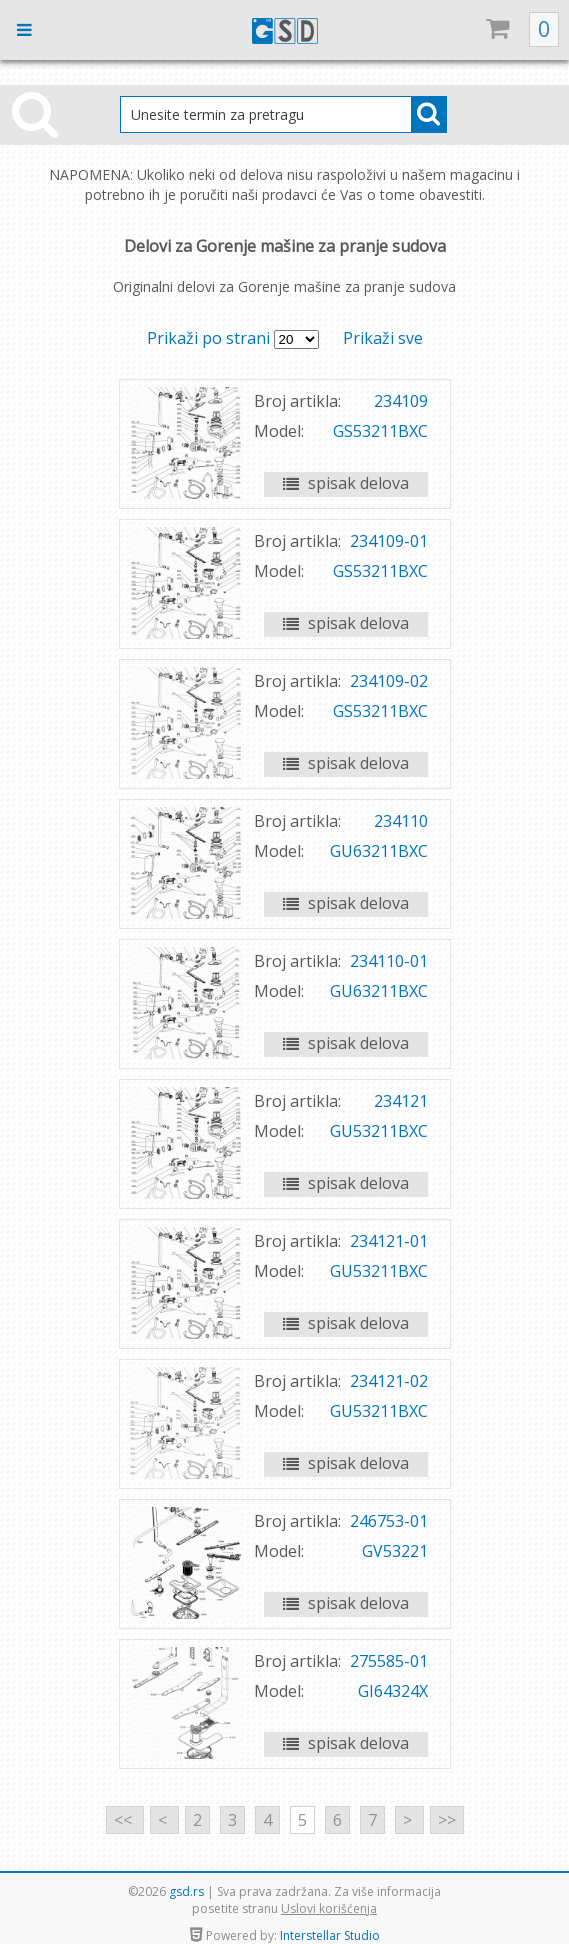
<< (125, 1820)
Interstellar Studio (330, 1935)
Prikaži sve (383, 338)
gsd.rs (186, 1891)
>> (447, 1820)
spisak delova (346, 483)
